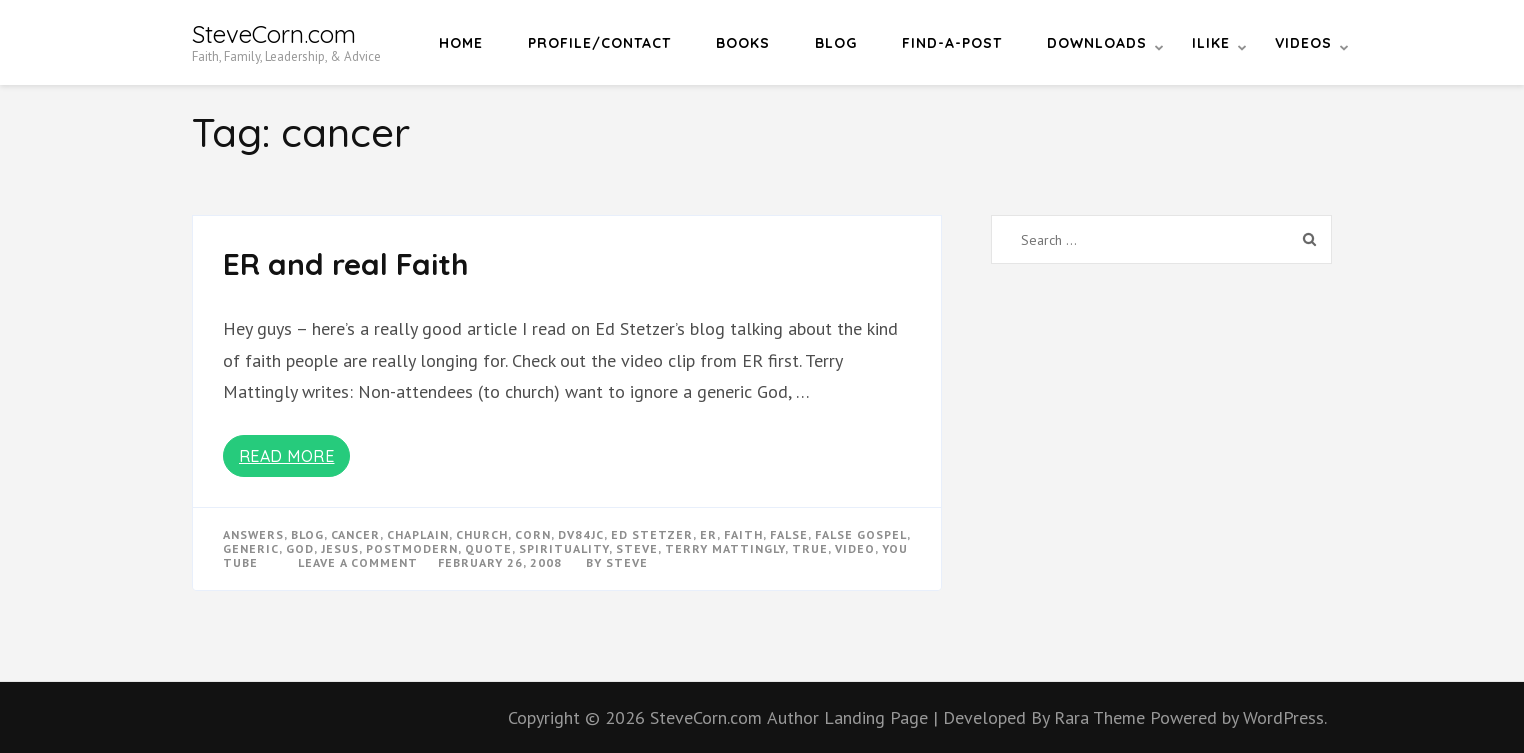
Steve (627, 562)
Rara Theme (1102, 717)
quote (488, 548)
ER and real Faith (346, 264)
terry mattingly (725, 548)
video (855, 548)
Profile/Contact (599, 43)
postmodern (412, 548)
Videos (1303, 43)
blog (307, 534)
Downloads (1097, 43)
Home (461, 43)
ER (708, 534)
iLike (1211, 43)
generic (251, 548)
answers (253, 534)
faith (743, 534)
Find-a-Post (952, 43)
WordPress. (1285, 717)
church (482, 534)
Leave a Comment (358, 562)
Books (743, 43)
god (300, 548)
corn (533, 534)
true (810, 548)
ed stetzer (652, 534)
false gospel (861, 534)
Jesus (340, 548)
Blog (836, 43)
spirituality (564, 548)
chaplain (418, 534)
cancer (355, 534)
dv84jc (581, 534)
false (789, 534)
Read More (287, 456)
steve (637, 548)
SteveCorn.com (274, 34)
